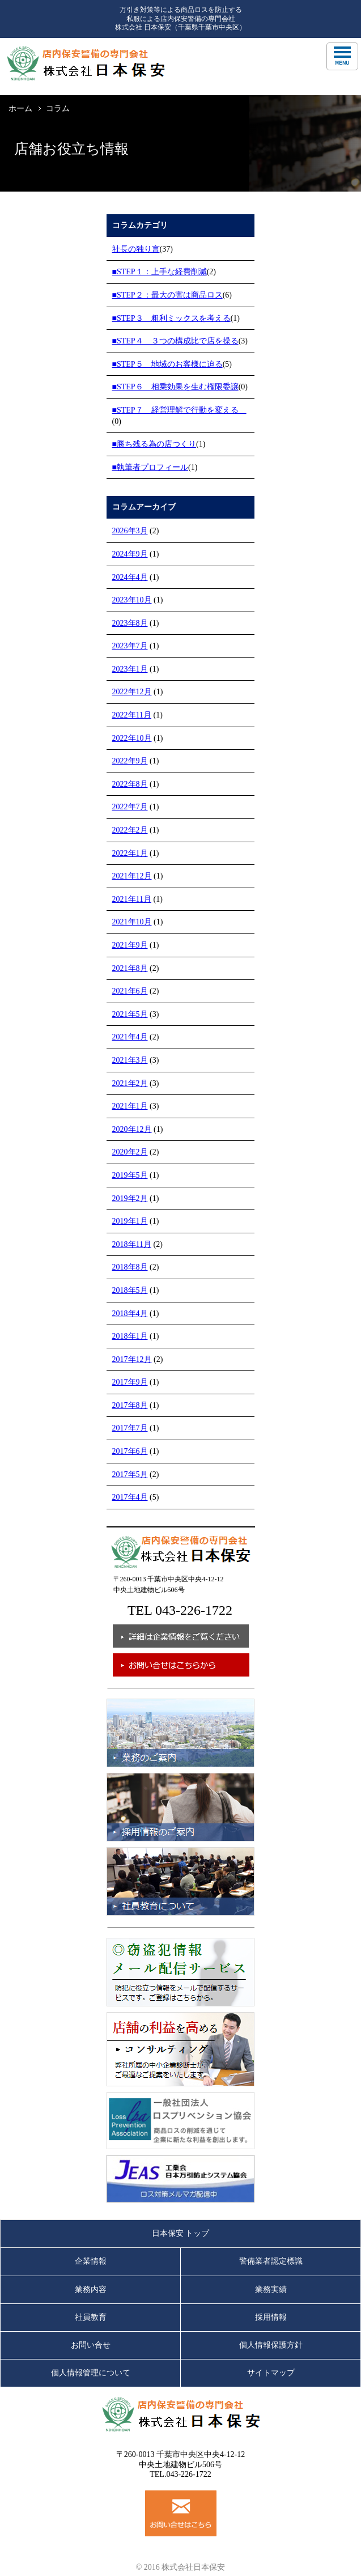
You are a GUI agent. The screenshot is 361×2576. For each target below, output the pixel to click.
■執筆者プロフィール (150, 467)
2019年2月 (130, 1198)
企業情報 (91, 2261)
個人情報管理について (90, 2373)
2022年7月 (130, 807)
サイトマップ (271, 2373)
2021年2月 (130, 1083)
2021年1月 (130, 1106)
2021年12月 (132, 876)
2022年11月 (131, 715)
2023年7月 (130, 646)
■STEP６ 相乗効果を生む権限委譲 (175, 387)
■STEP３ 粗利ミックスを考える (171, 318)
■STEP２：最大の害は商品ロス (167, 295)
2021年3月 (130, 1060)
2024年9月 (130, 554)
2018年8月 (130, 1267)
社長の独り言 (136, 249)
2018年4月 (130, 1313)
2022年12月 (132, 692)
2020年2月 (130, 1152)
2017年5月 (130, 1474)
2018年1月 (130, 1336)
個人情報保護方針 (271, 2345)
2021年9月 (130, 945)
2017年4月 (130, 1497)
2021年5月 (130, 1014)
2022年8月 (130, 784)
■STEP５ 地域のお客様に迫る (167, 364)
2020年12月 (132, 1129)
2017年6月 (130, 1451)
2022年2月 (130, 830)
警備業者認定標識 (271, 2261)
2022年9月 (130, 761)
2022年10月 (132, 738)
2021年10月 (132, 922)
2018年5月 (130, 1290)
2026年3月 (130, 531)
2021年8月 (130, 968)
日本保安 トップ (181, 2233)
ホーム (20, 108)
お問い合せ (91, 2345)
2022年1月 (130, 853)
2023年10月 (132, 600)
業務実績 (271, 2289)
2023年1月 (130, 669)
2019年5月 (130, 1175)
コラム (58, 108)
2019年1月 (130, 1221)
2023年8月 (130, 623)
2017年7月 (130, 1428)
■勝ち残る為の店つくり (154, 444)
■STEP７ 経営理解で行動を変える (179, 410)
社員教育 (91, 2317)
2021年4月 (130, 1037)
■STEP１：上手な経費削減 (159, 272)
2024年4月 (130, 577)
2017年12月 (132, 1359)
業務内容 (91, 2289)
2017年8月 (130, 1405)
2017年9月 (130, 1382)
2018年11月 (131, 1244)
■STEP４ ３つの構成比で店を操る (175, 341)
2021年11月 (131, 899)
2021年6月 (130, 991)
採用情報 (271, 2317)
